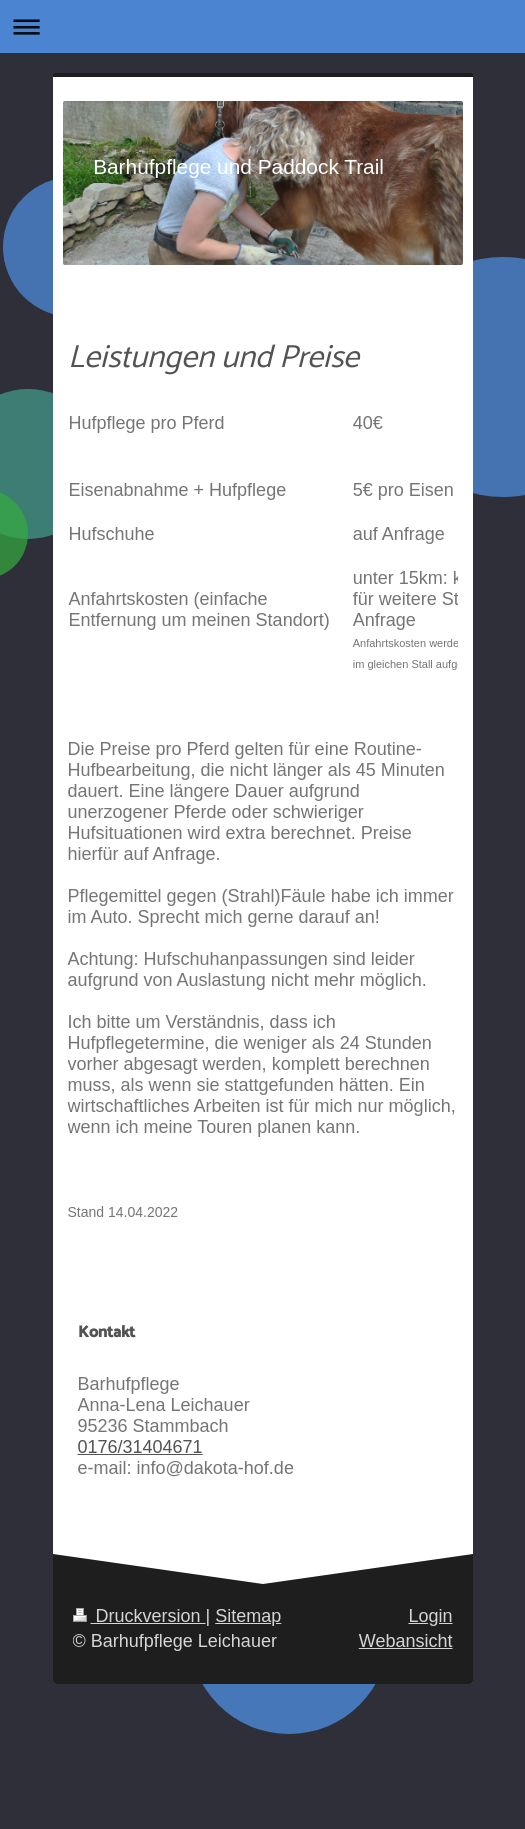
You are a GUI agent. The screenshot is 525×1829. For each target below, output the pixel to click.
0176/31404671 (140, 1447)
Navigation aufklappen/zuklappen (262, 26)
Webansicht (406, 1641)
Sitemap (248, 1616)
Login (430, 1616)
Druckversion (139, 1616)
